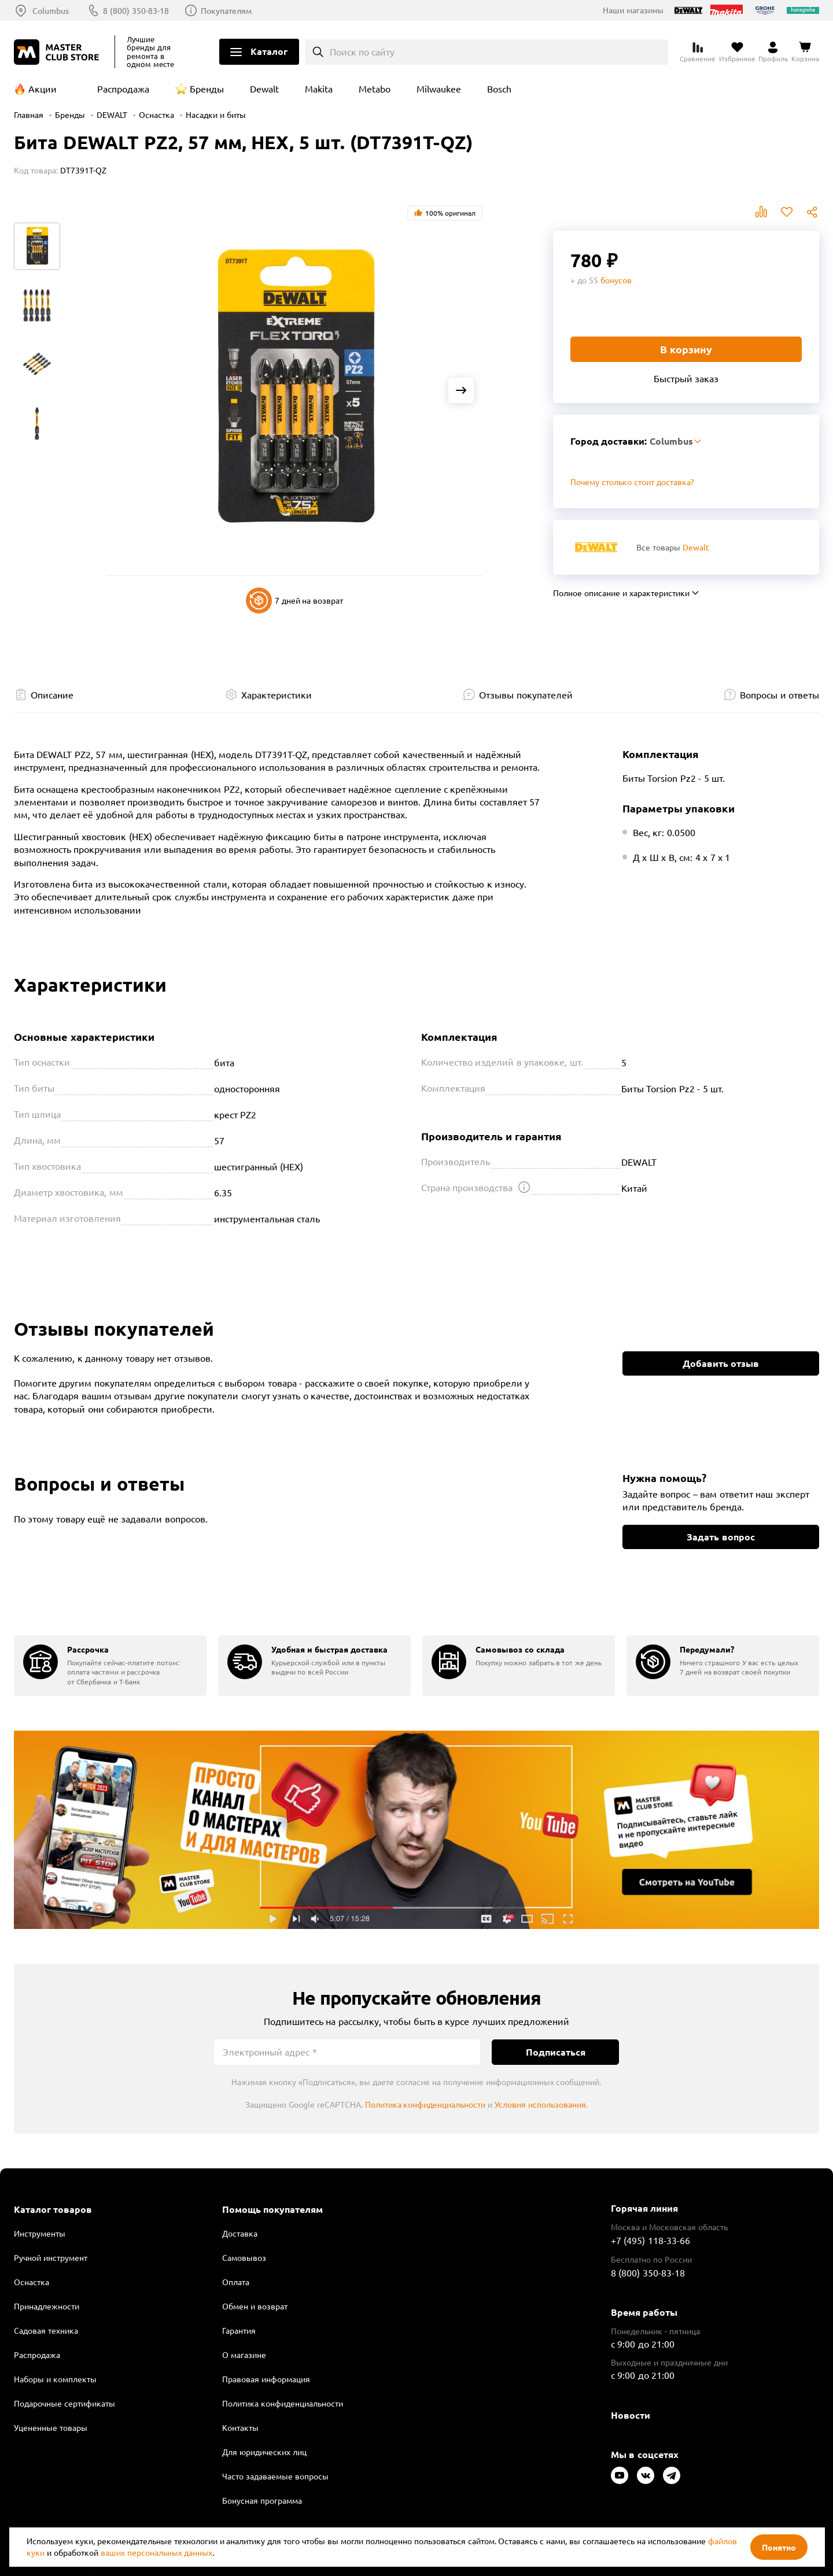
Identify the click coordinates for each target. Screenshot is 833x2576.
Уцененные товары (50, 2427)
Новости (630, 2415)
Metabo (374, 88)
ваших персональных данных (157, 2552)
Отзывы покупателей (525, 694)
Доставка (239, 2233)
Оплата (235, 2281)
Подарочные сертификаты (64, 2403)
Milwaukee (439, 88)
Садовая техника (46, 2330)
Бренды (207, 88)
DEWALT (112, 114)
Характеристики (276, 694)
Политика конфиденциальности (425, 2104)
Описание (52, 694)
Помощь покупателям (272, 2209)
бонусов (616, 280)
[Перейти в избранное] (737, 52)
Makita (319, 88)
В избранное (787, 212)
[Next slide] (461, 390)
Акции (42, 88)
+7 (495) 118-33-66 (650, 2240)
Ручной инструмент (50, 2257)
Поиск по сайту (362, 51)
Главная (28, 114)
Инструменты (39, 2233)
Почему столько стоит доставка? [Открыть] (632, 481)
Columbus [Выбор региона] (50, 10)
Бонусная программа (262, 2500)
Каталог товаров (53, 2209)
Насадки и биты (216, 114)
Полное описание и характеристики (621, 592)
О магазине (244, 2354)
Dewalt (264, 88)
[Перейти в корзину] (805, 52)
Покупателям (226, 10)
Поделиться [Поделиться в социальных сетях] (812, 212)
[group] (110, 1665)
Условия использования (540, 2104)
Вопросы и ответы (779, 694)
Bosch (499, 88)
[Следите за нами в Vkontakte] (645, 2475)
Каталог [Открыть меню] (269, 51)
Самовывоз (244, 2257)
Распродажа (123, 88)
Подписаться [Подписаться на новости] (555, 2052)
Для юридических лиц (264, 2451)
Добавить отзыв (721, 1363)
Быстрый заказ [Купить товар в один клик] (686, 378)
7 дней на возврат (295, 600)
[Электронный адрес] (347, 2052)
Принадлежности (46, 2306)
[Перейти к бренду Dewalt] (596, 547)
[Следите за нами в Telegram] (671, 2475)
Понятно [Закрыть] (779, 2547)
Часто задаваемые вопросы (275, 2476)
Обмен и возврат (255, 2306)
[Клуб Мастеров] (58, 52)
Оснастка (156, 114)
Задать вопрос (720, 1537)
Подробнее (416, 1830)
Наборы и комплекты (55, 2379)
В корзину (686, 349)
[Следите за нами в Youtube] (619, 2475)
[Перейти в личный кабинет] (773, 52)
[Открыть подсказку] (524, 1187)
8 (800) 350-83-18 (136, 10)
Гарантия (239, 2330)
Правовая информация (266, 2379)
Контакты (240, 2427)
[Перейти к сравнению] (698, 52)
